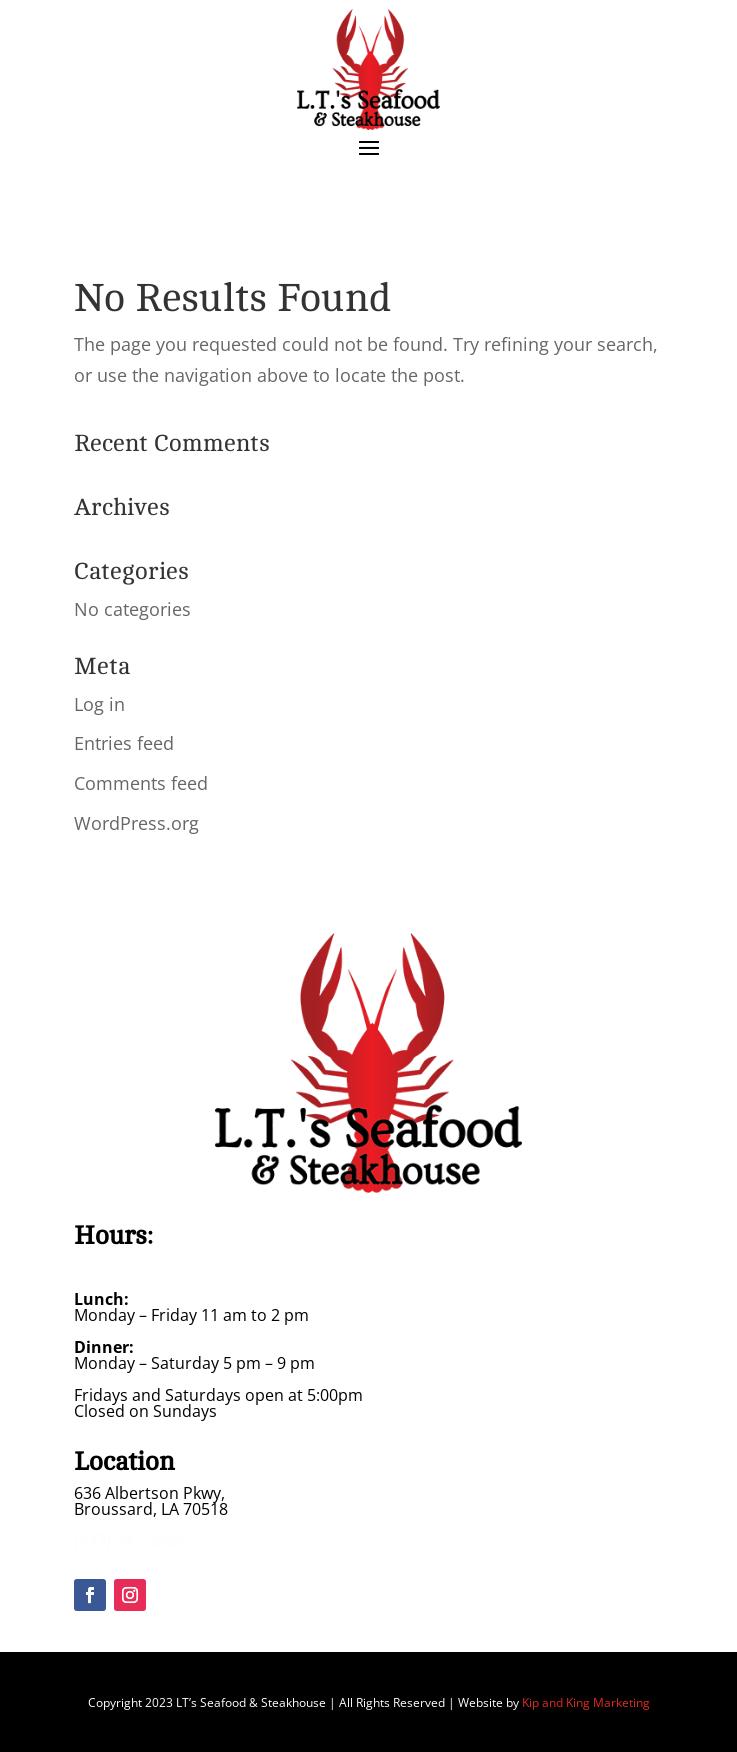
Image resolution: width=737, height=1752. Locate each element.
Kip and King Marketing (586, 1702)
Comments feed (141, 783)
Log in (99, 704)
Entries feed (124, 743)
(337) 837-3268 (128, 1541)
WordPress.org (136, 823)
